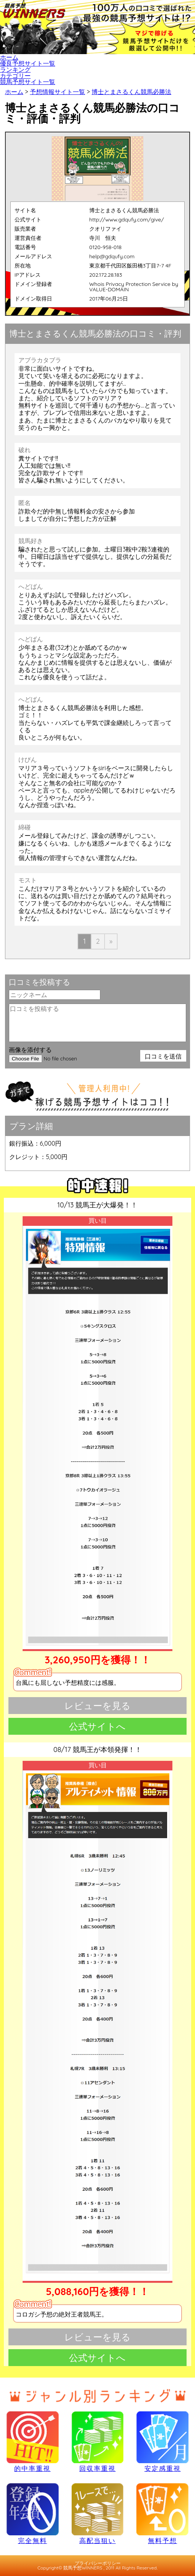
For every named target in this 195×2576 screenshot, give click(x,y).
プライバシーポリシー (98, 2563)
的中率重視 (33, 2441)
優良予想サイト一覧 (27, 63)
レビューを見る (97, 1705)
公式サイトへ (97, 1726)
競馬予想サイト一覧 (27, 82)
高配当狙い (98, 2513)
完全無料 (33, 2513)
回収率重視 (98, 2441)
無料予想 (162, 2513)
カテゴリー (15, 75)
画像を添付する (30, 1050)
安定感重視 (162, 2441)
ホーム (9, 57)
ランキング (15, 69)
